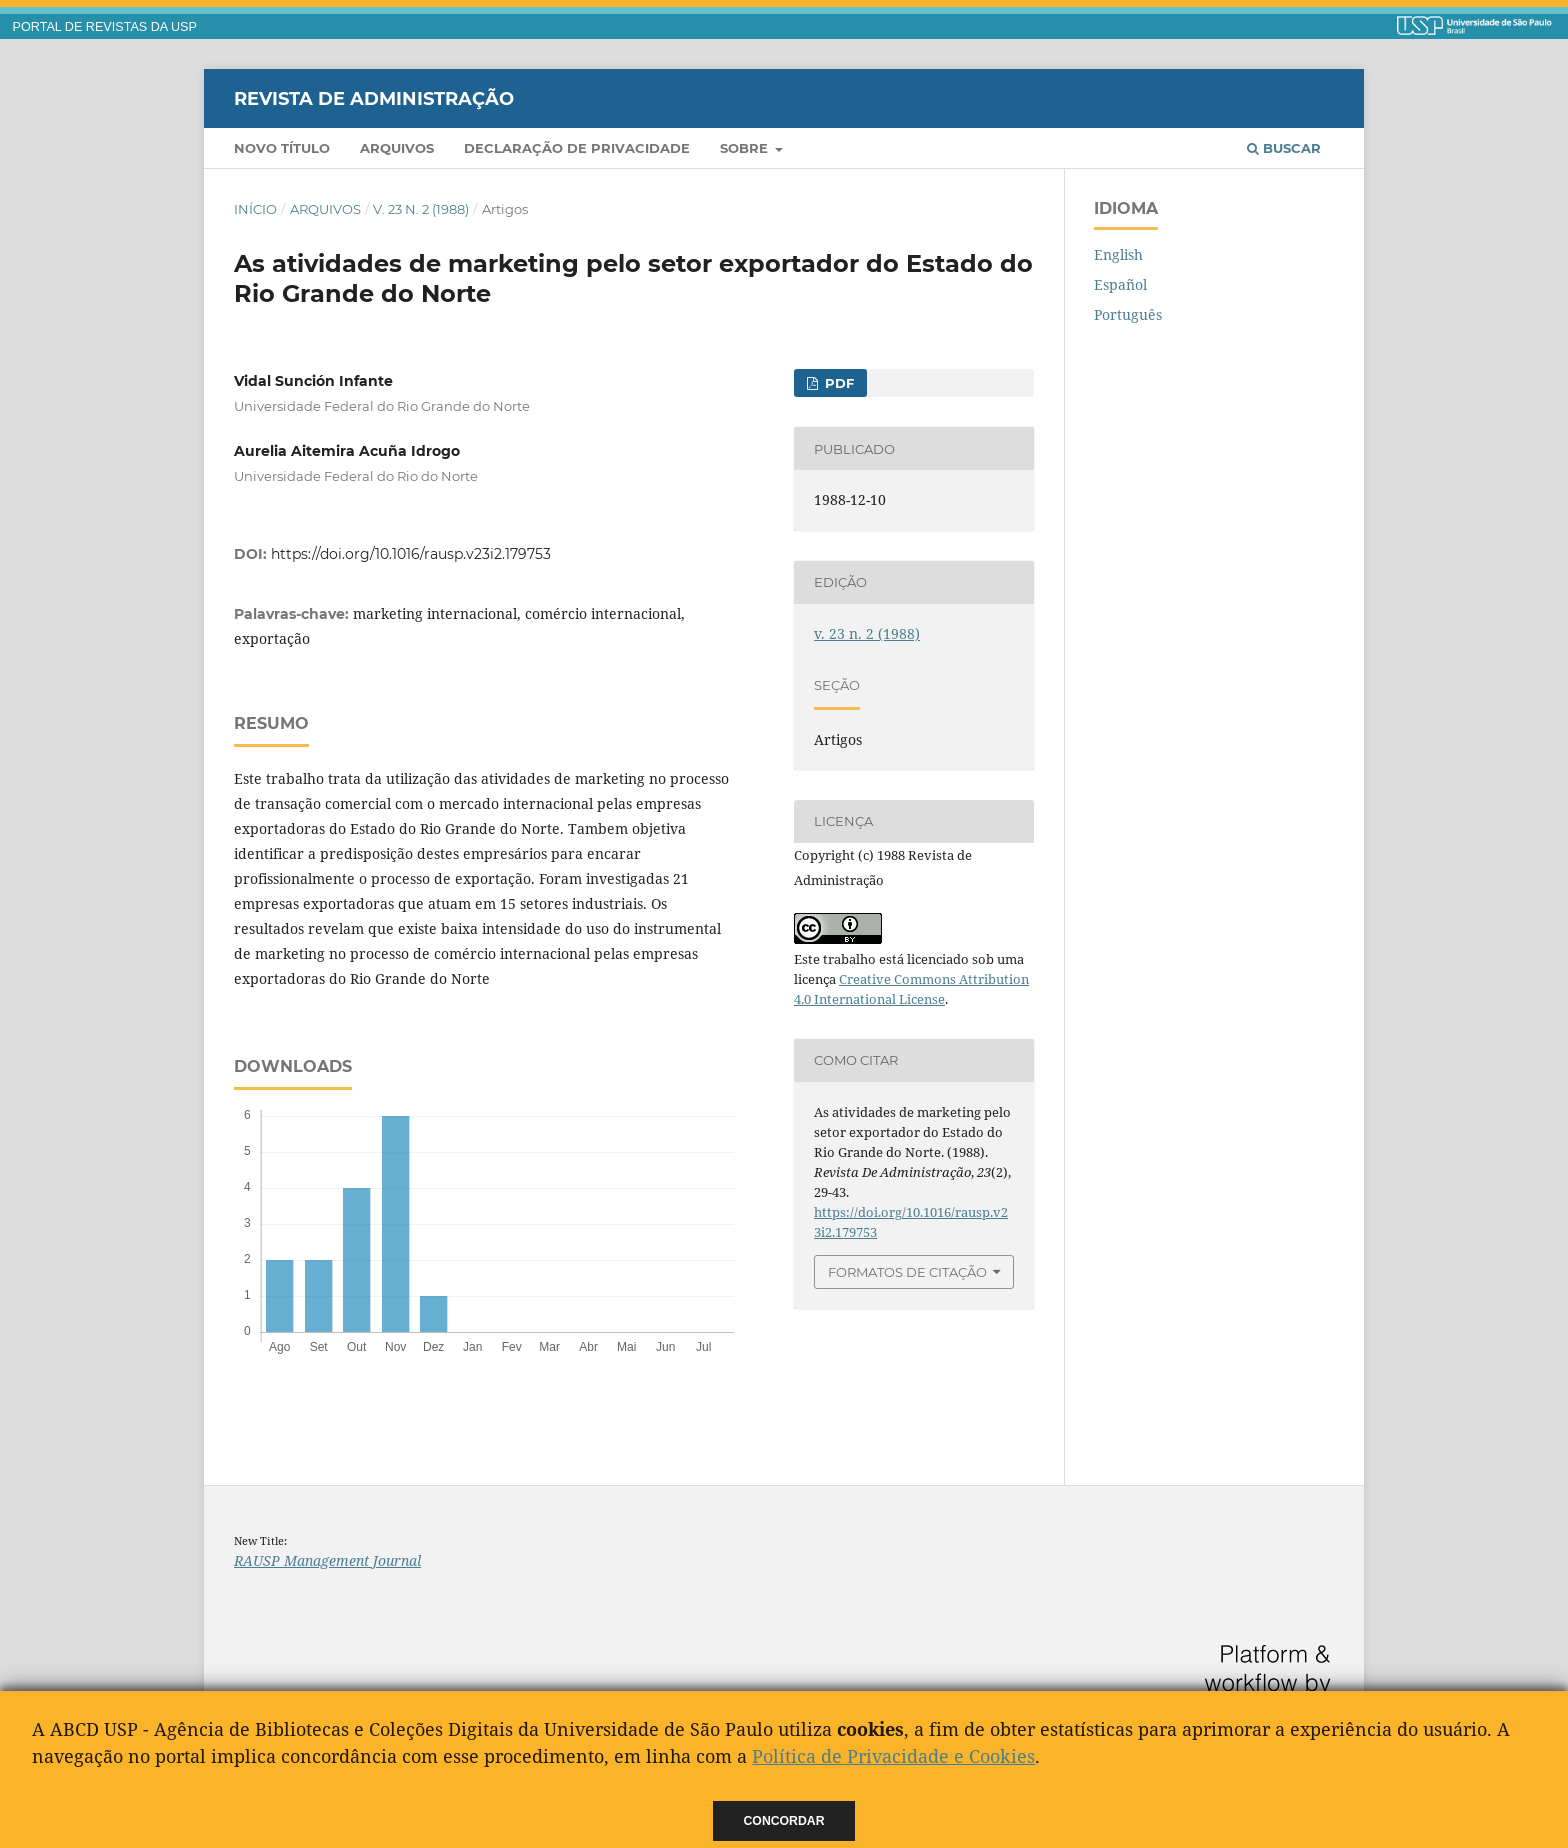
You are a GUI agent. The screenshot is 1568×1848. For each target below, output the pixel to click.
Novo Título (282, 148)
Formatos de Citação (907, 1272)
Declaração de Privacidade (577, 148)
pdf (837, 383)
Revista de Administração (374, 98)
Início (255, 209)
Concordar (784, 1821)
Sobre (746, 148)
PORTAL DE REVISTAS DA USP (105, 27)
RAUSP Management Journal (327, 1560)
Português (1128, 314)
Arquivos (397, 148)
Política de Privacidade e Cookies (893, 1756)
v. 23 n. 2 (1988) (421, 209)
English (1118, 254)
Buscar (1284, 148)
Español (1120, 284)
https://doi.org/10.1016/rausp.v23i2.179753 (411, 554)
